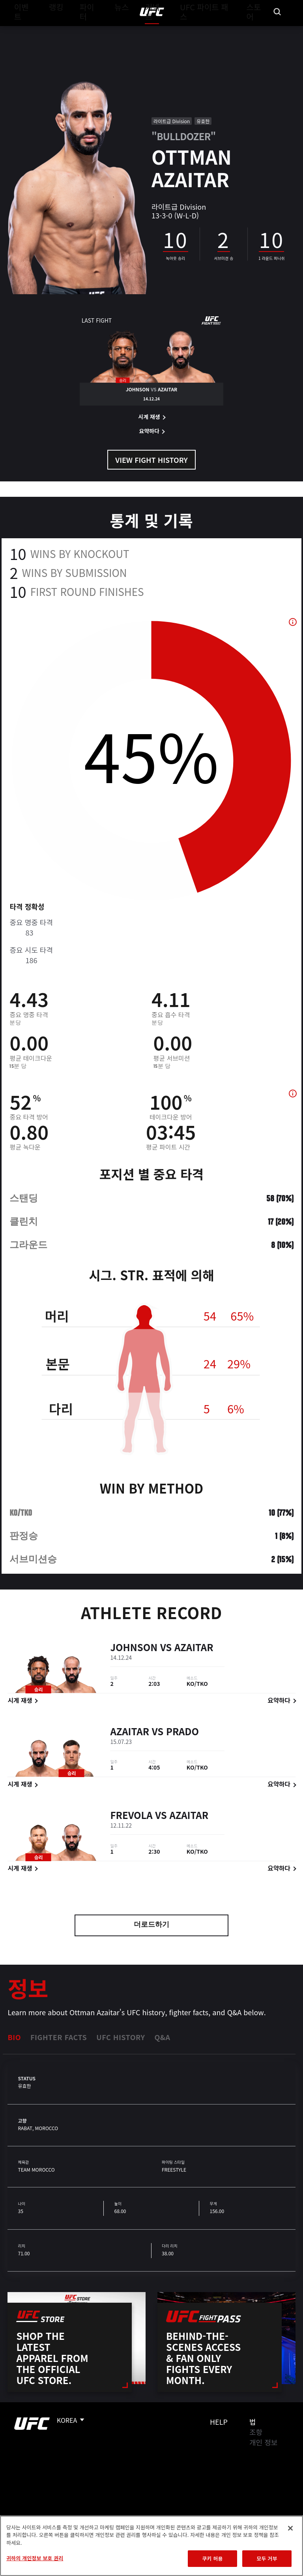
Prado (182, 1733)
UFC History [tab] (120, 2037)
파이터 (86, 30)
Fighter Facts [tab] (58, 2037)
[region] (151, 2546)
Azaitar (193, 1648)
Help (219, 2421)
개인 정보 (263, 2442)
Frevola (131, 1816)
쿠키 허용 (212, 2558)
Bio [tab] (14, 2037)
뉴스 (116, 30)
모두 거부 (266, 2558)
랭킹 (52, 30)
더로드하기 (151, 1925)
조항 (255, 2432)
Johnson (133, 1648)
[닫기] (290, 2528)
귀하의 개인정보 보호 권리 (34, 2558)
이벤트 (23, 30)
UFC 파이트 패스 (211, 30)
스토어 (257, 30)
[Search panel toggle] (277, 30)
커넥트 (164, 30)
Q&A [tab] (162, 2037)
